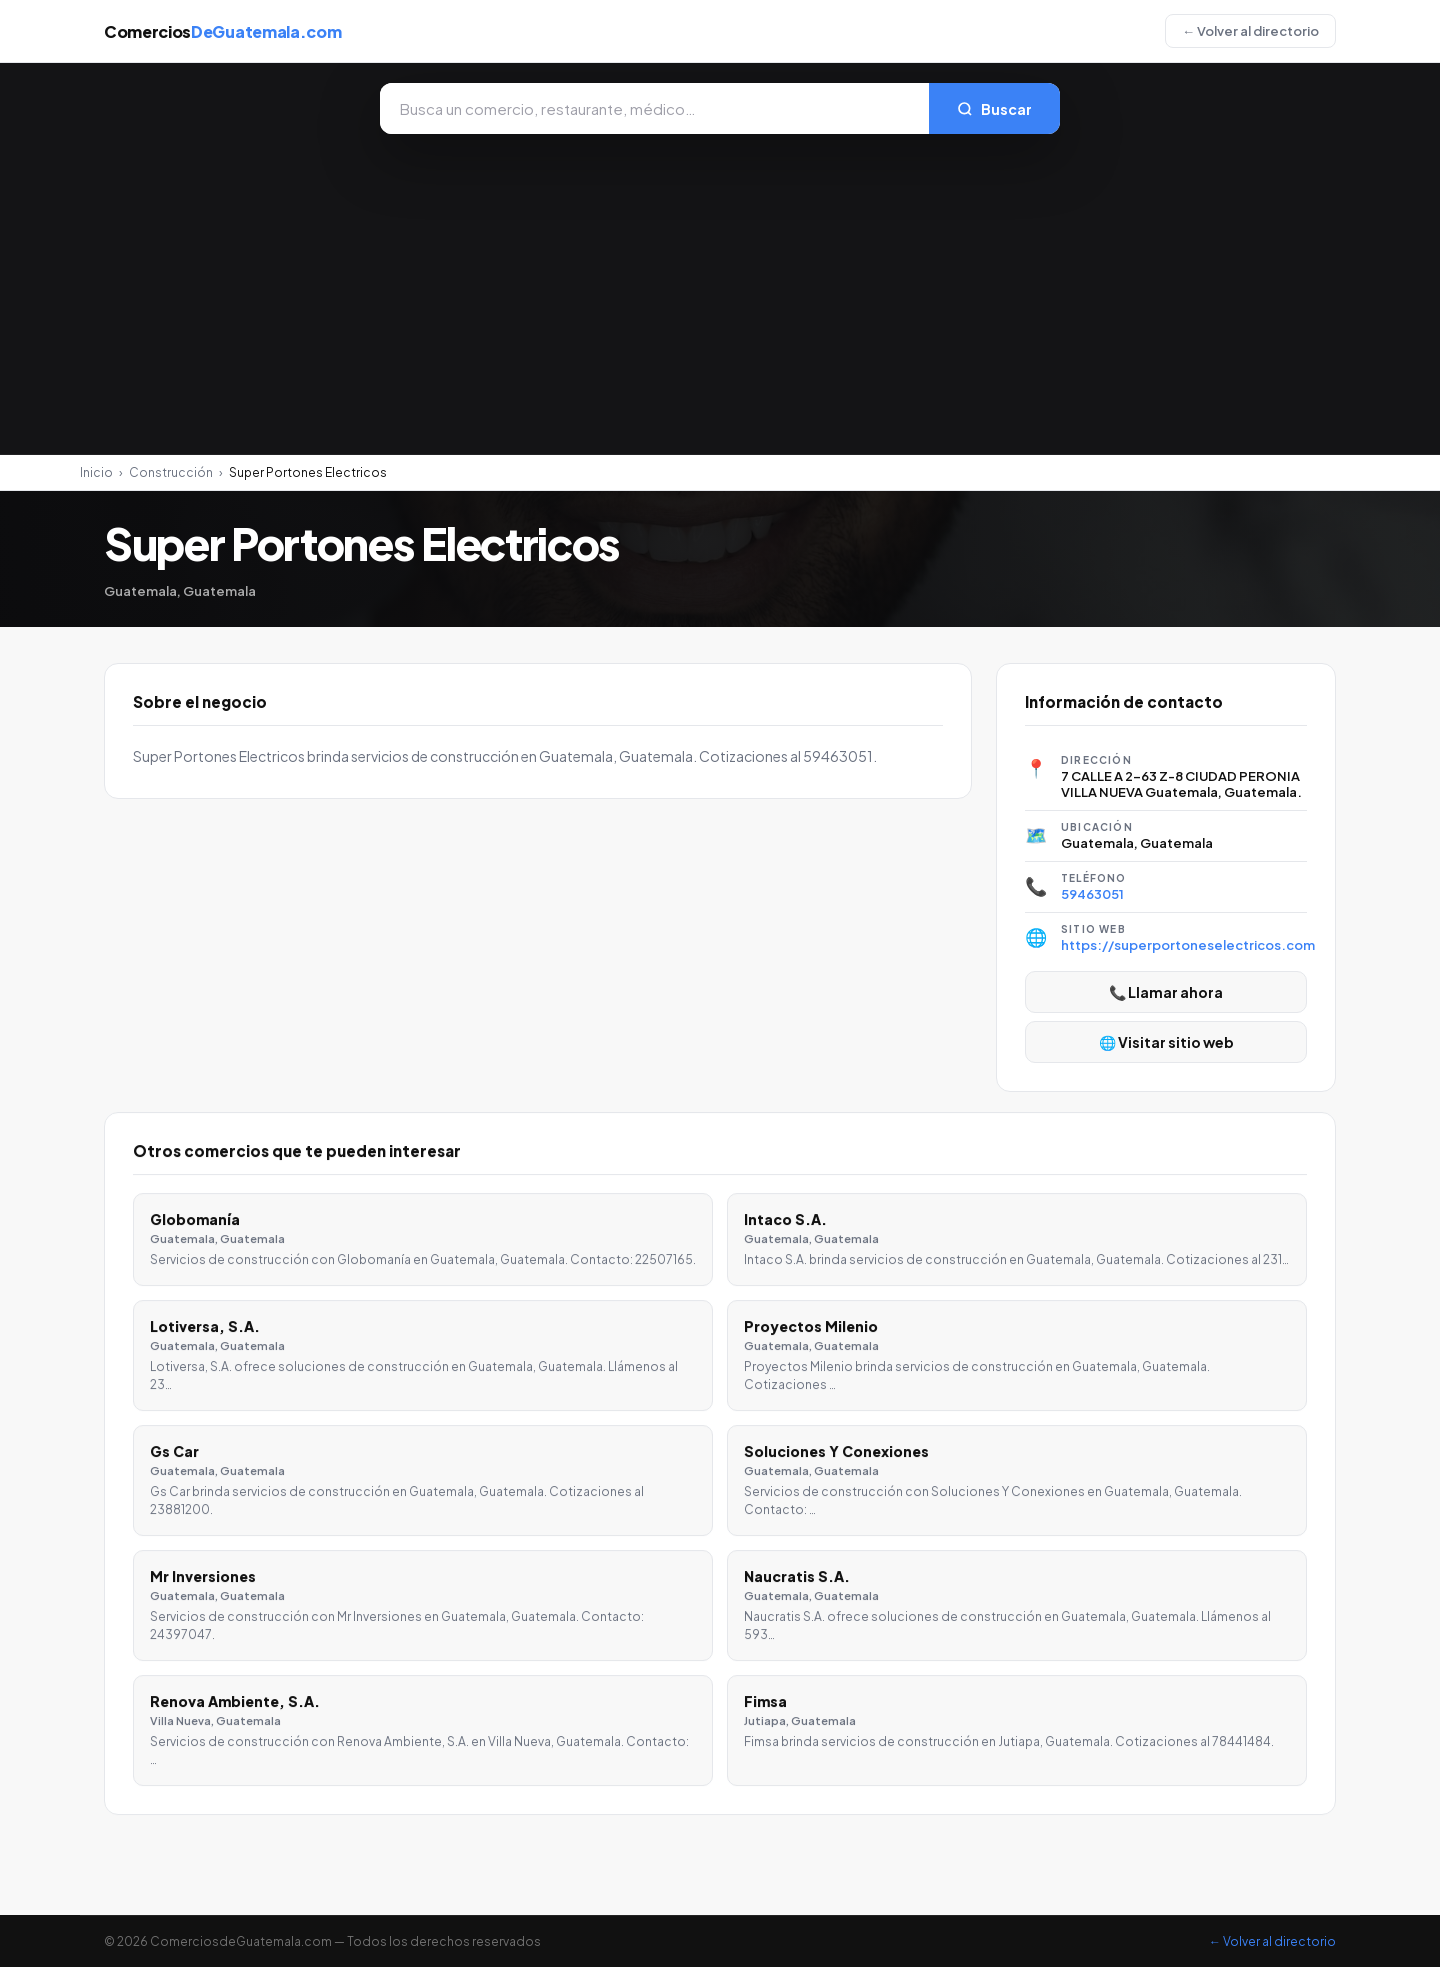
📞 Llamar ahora (1166, 992)
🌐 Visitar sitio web (1166, 1042)
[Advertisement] (720, 284)
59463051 (1092, 894)
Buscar (994, 109)
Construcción (171, 472)
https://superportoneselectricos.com (1188, 945)
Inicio (96, 472)
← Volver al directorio (1250, 31)
